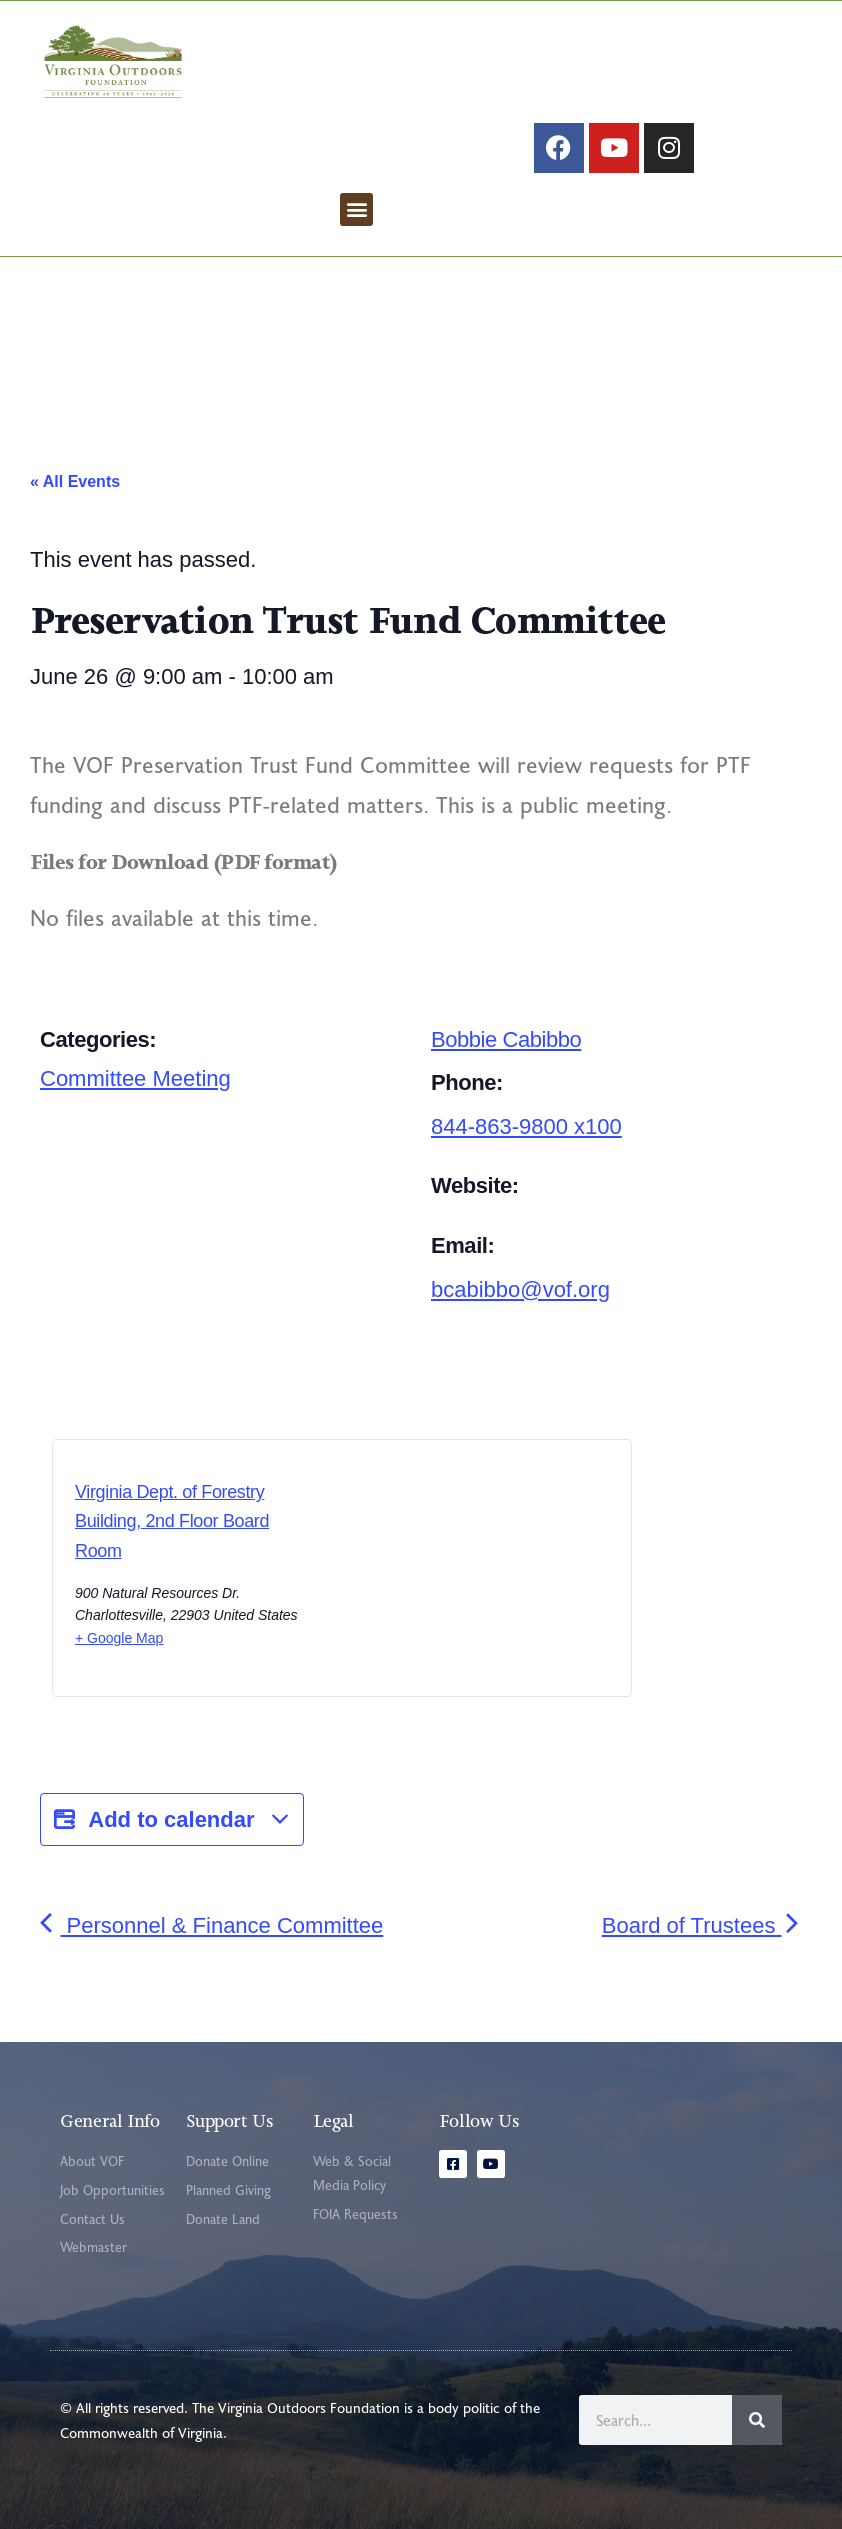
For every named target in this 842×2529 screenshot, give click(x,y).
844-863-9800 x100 (526, 1126)
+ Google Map (119, 1638)
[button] (356, 209)
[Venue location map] (426, 1573)
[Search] (757, 2420)
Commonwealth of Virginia (141, 2432)
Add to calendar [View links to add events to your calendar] (172, 1820)
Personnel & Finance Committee (211, 1925)
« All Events (75, 481)
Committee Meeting (135, 1078)
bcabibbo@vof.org (520, 1289)
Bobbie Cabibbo (506, 1039)
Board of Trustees (702, 1925)
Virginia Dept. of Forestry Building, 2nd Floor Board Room (172, 1521)
